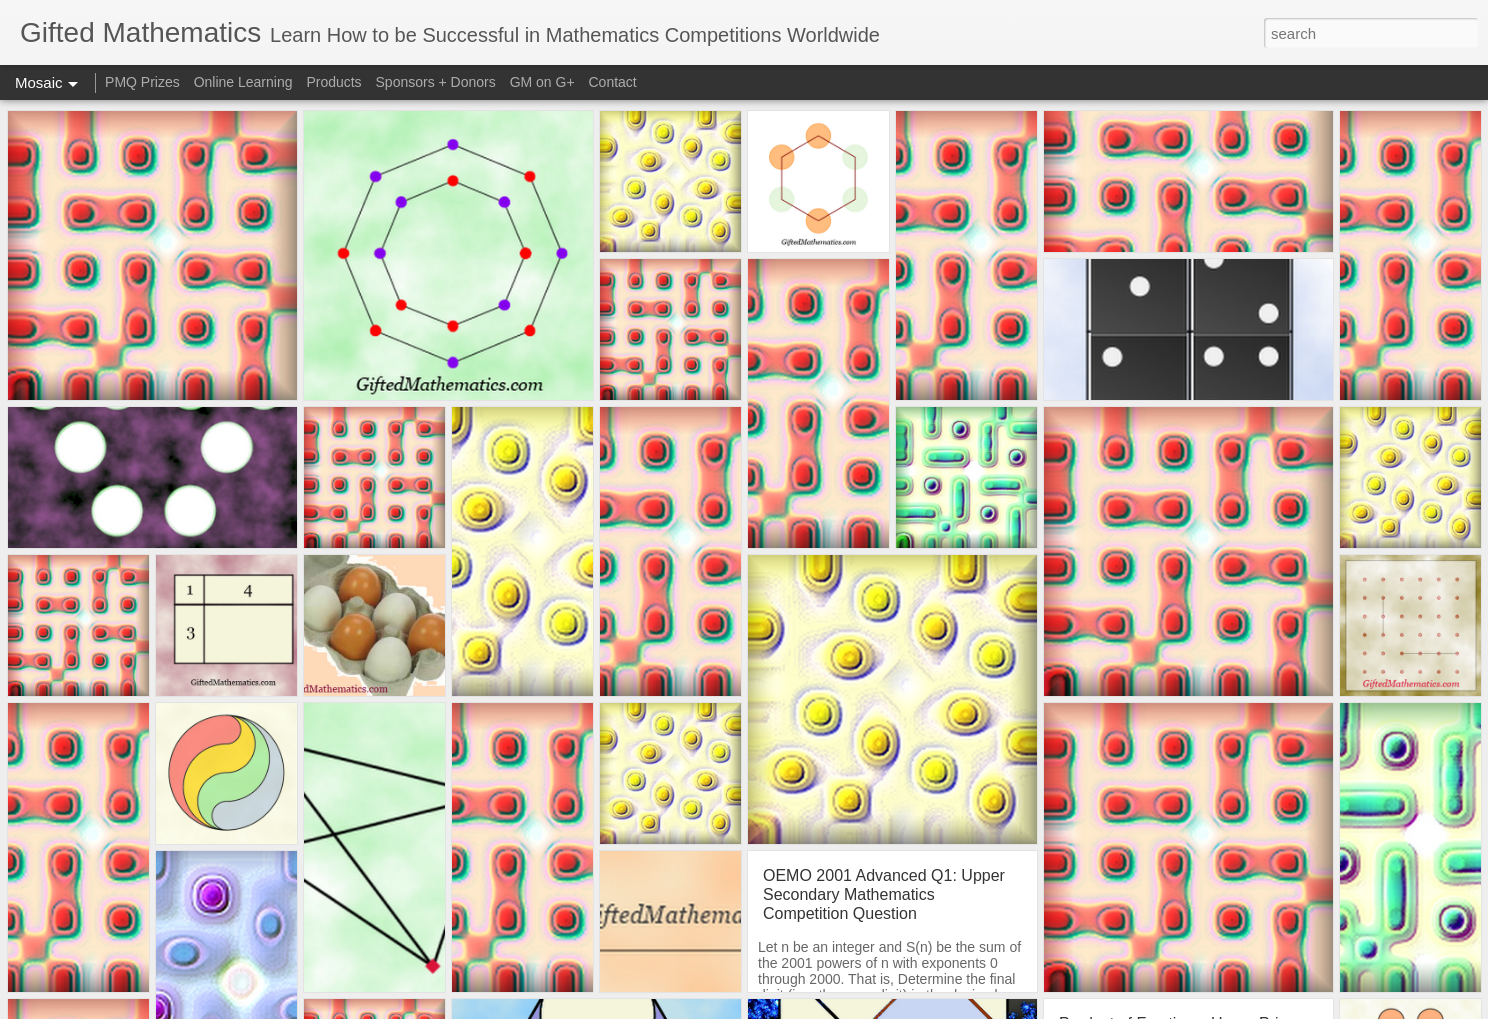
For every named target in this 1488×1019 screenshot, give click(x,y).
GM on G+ (542, 82)
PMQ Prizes (142, 82)
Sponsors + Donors (436, 82)
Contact (613, 82)
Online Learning (243, 82)
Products (333, 82)
